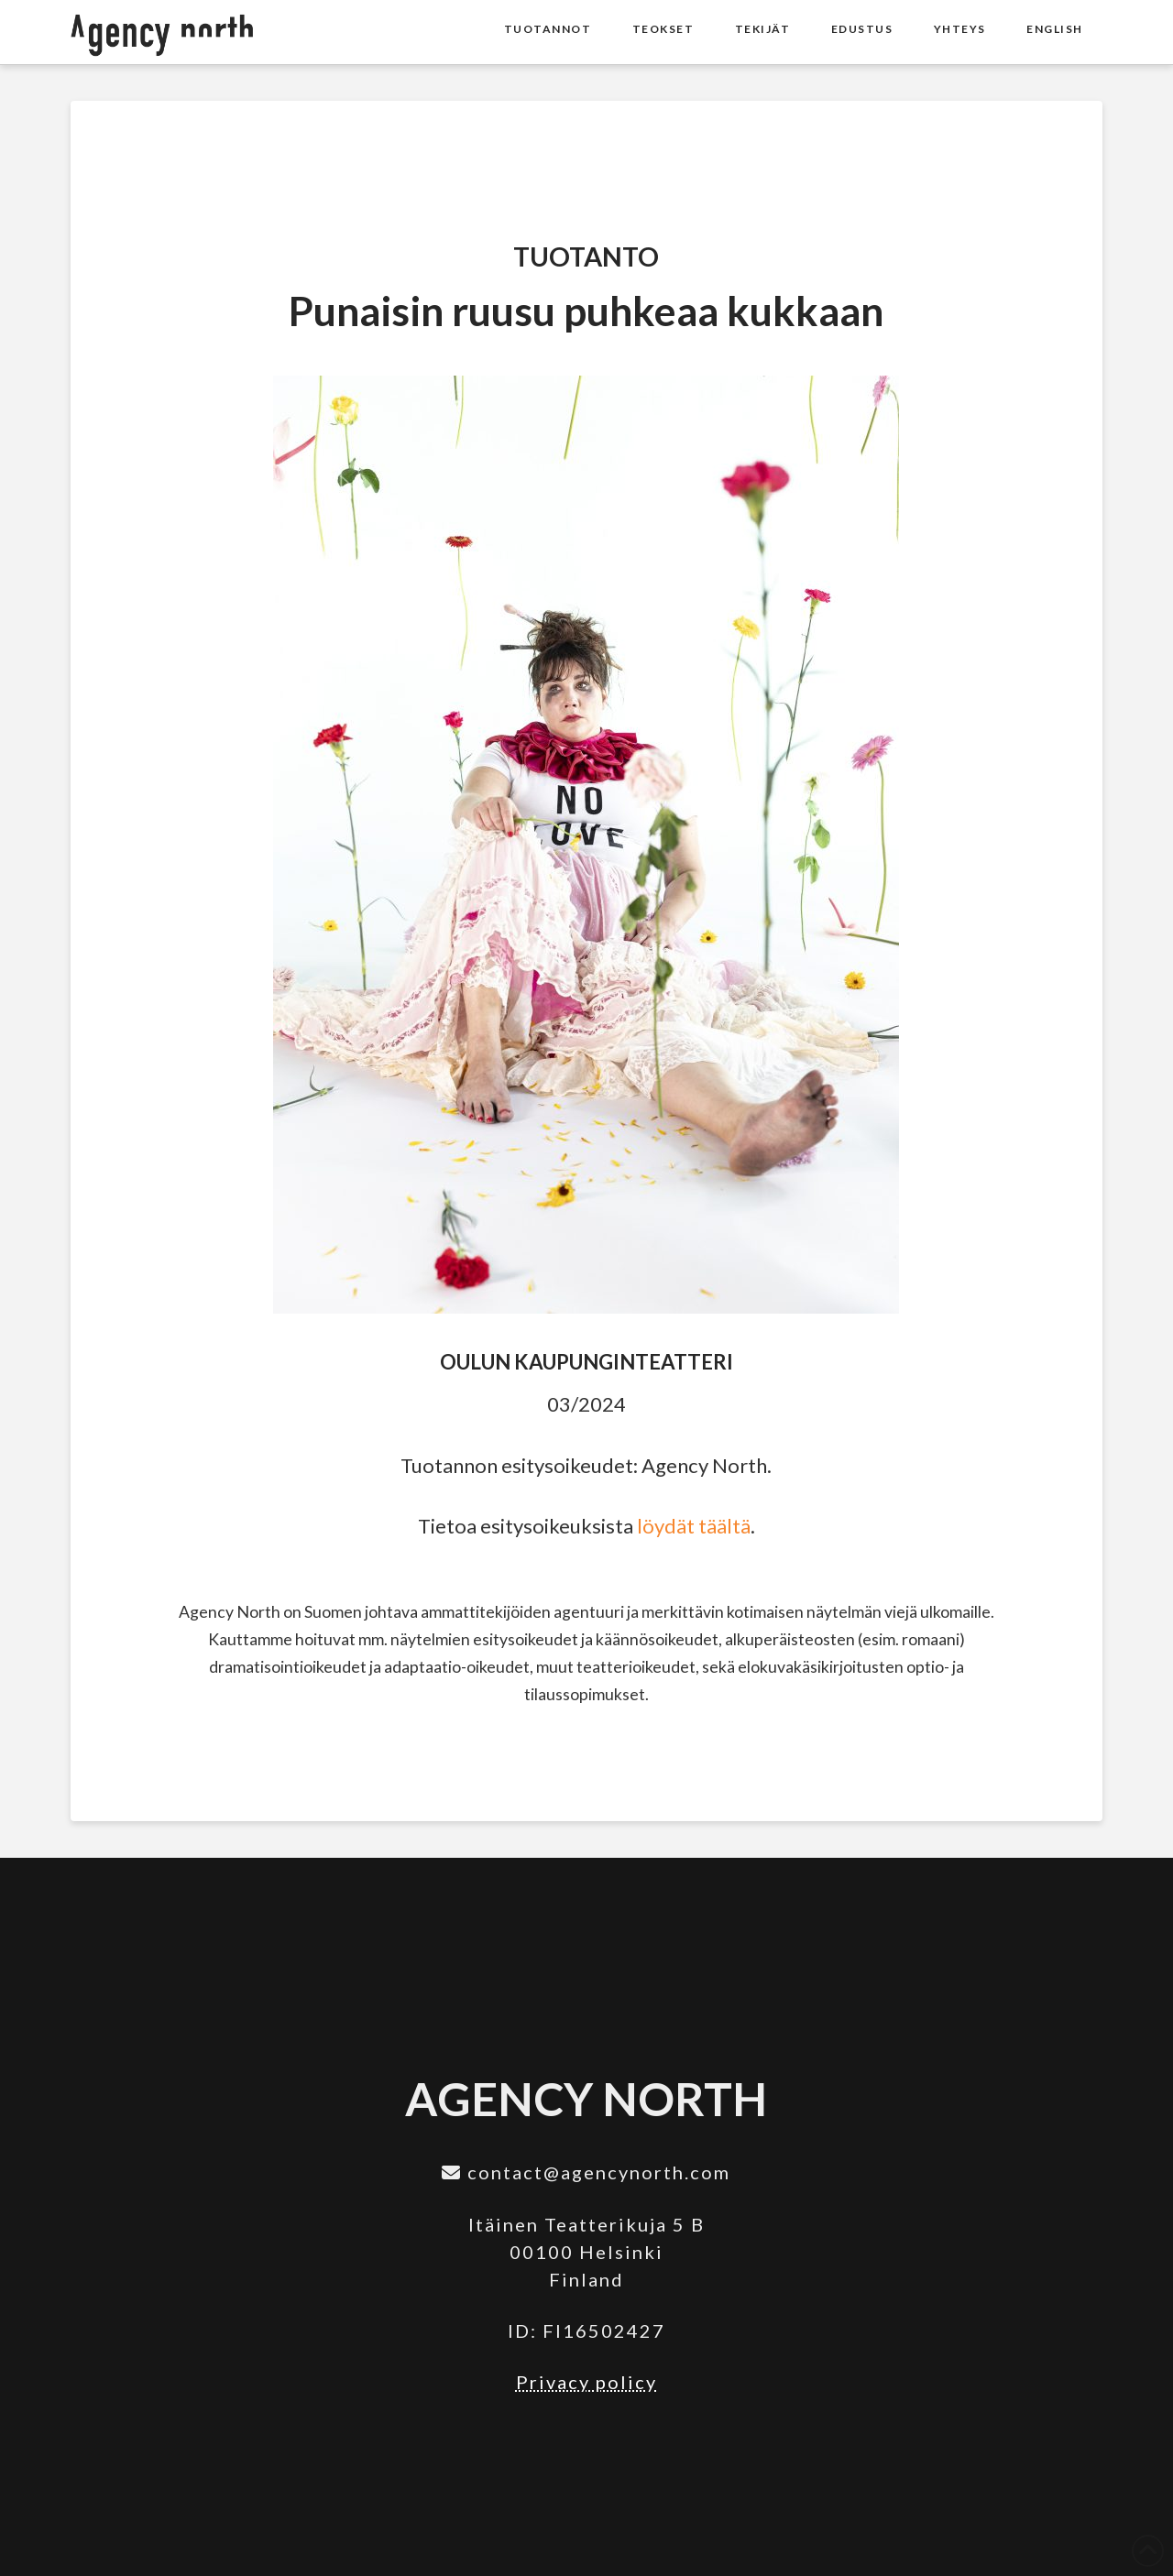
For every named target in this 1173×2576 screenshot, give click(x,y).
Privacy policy (586, 2382)
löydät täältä (694, 1525)
